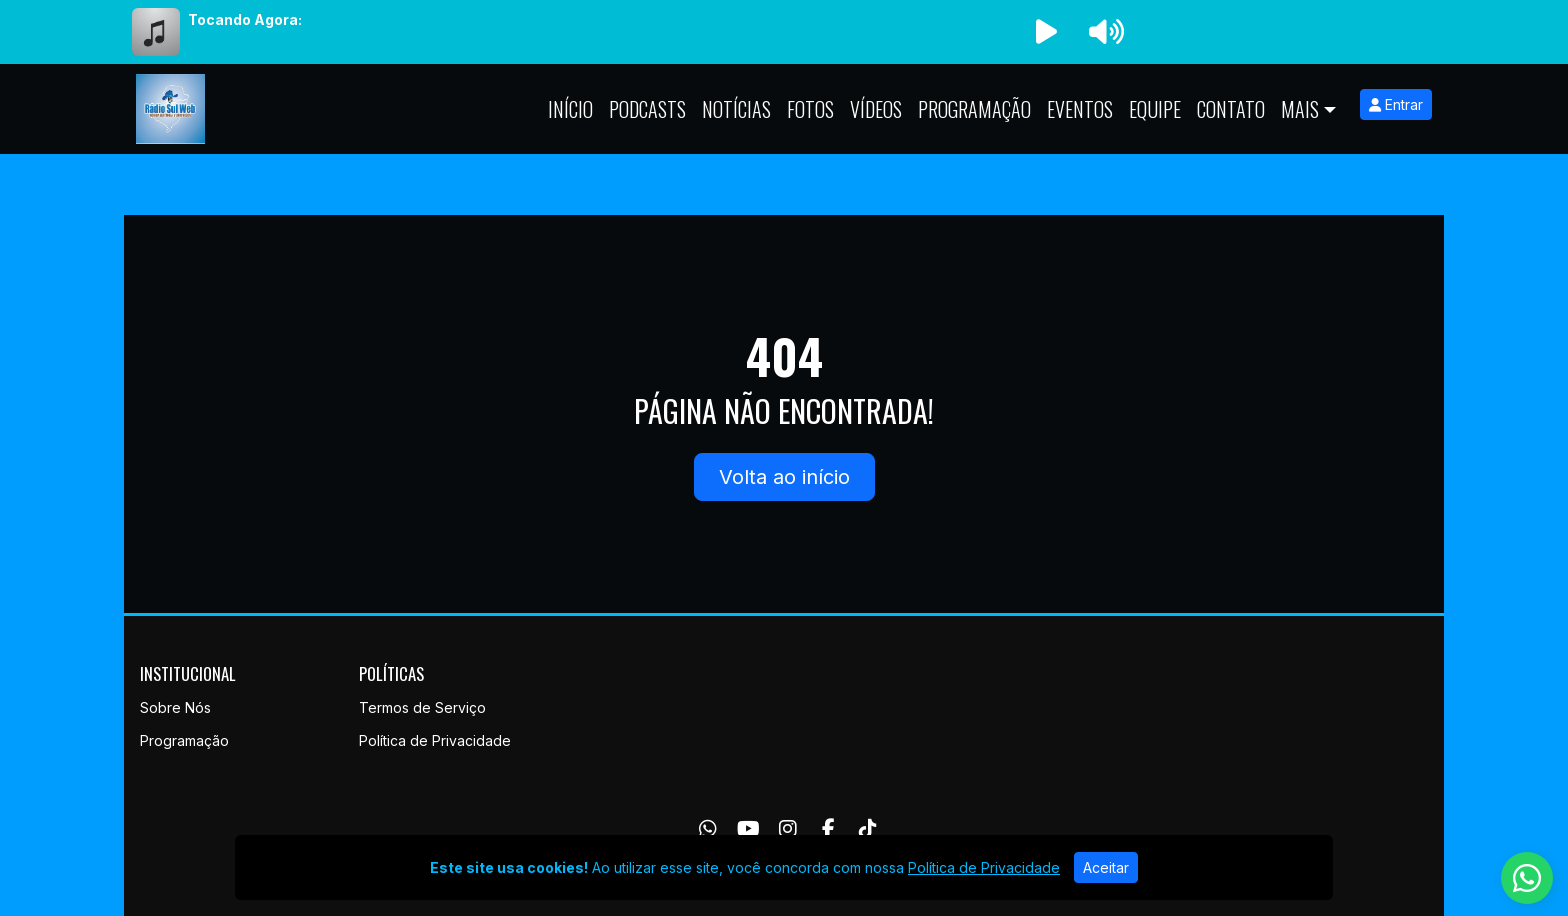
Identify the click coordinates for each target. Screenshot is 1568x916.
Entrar (1396, 104)
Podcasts (647, 109)
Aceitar (1106, 867)
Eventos (1080, 109)
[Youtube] (748, 829)
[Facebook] (828, 829)
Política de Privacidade (435, 740)
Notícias (736, 109)
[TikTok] (868, 829)
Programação (974, 109)
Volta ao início (784, 477)
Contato (1231, 109)
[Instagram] (788, 829)
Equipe (1155, 109)
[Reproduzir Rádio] (1046, 32)
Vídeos (876, 109)
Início (570, 109)
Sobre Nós (175, 707)
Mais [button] (1300, 109)
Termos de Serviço (422, 707)
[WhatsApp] (708, 829)
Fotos (810, 109)
